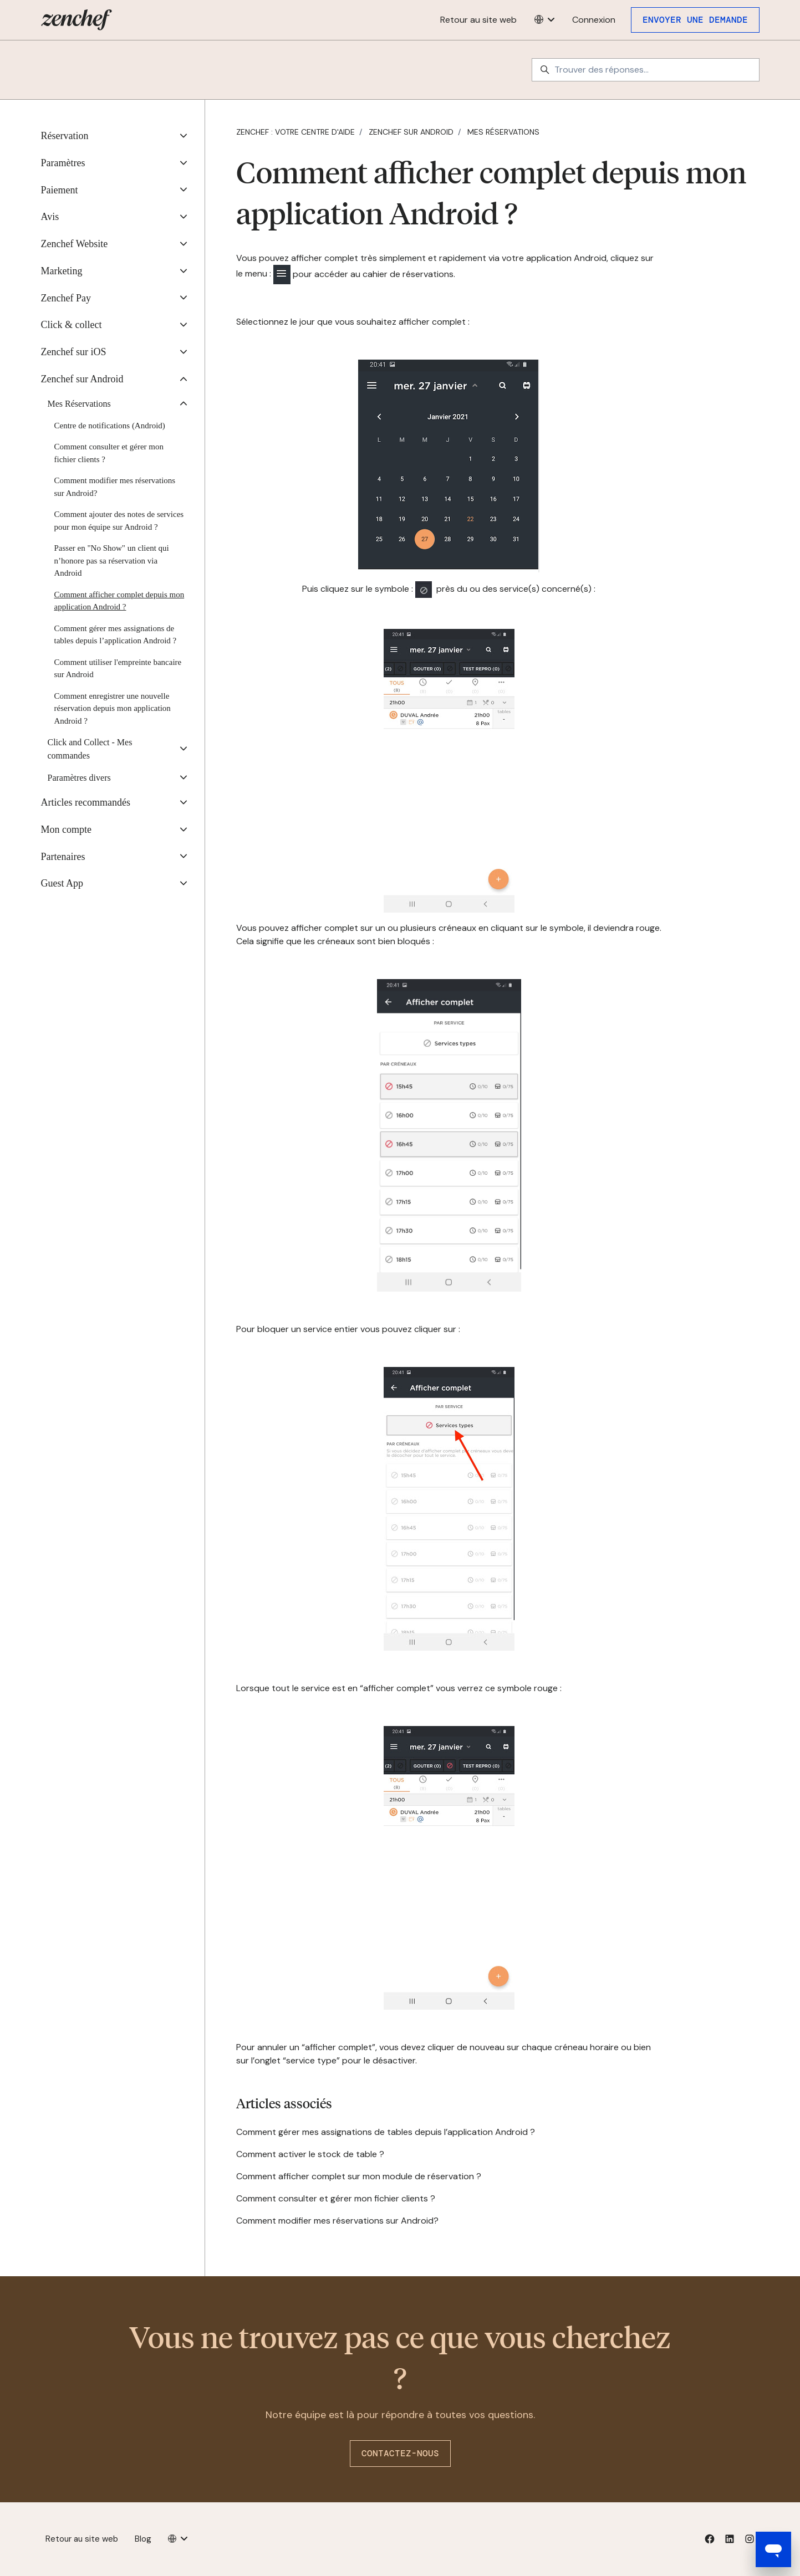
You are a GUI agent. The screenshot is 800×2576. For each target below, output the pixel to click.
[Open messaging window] (773, 2549)
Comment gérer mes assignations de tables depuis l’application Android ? (385, 2132)
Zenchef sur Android (411, 132)
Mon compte (66, 829)
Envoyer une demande (695, 19)
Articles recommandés (85, 802)
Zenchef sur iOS (73, 351)
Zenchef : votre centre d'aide (295, 132)
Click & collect (71, 324)
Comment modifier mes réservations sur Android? (337, 2220)
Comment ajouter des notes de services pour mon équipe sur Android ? (119, 520)
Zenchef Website (74, 243)
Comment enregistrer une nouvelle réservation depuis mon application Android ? (112, 708)
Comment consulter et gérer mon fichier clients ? (335, 2198)
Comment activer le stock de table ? (310, 2154)
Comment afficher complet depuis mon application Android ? (119, 601)
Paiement (59, 190)
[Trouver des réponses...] (646, 69)
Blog (143, 2538)
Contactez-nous (400, 2453)
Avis (50, 216)
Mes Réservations (503, 132)
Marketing (62, 270)
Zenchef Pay (66, 298)
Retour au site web (478, 19)
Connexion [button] (593, 19)
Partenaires (63, 856)
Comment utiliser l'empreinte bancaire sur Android (118, 668)
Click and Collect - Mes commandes (90, 749)
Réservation (65, 135)
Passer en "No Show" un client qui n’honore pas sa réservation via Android (111, 560)
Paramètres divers (79, 777)
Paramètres (63, 162)
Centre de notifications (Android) (109, 425)
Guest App (62, 883)
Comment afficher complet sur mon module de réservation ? (358, 2176)
